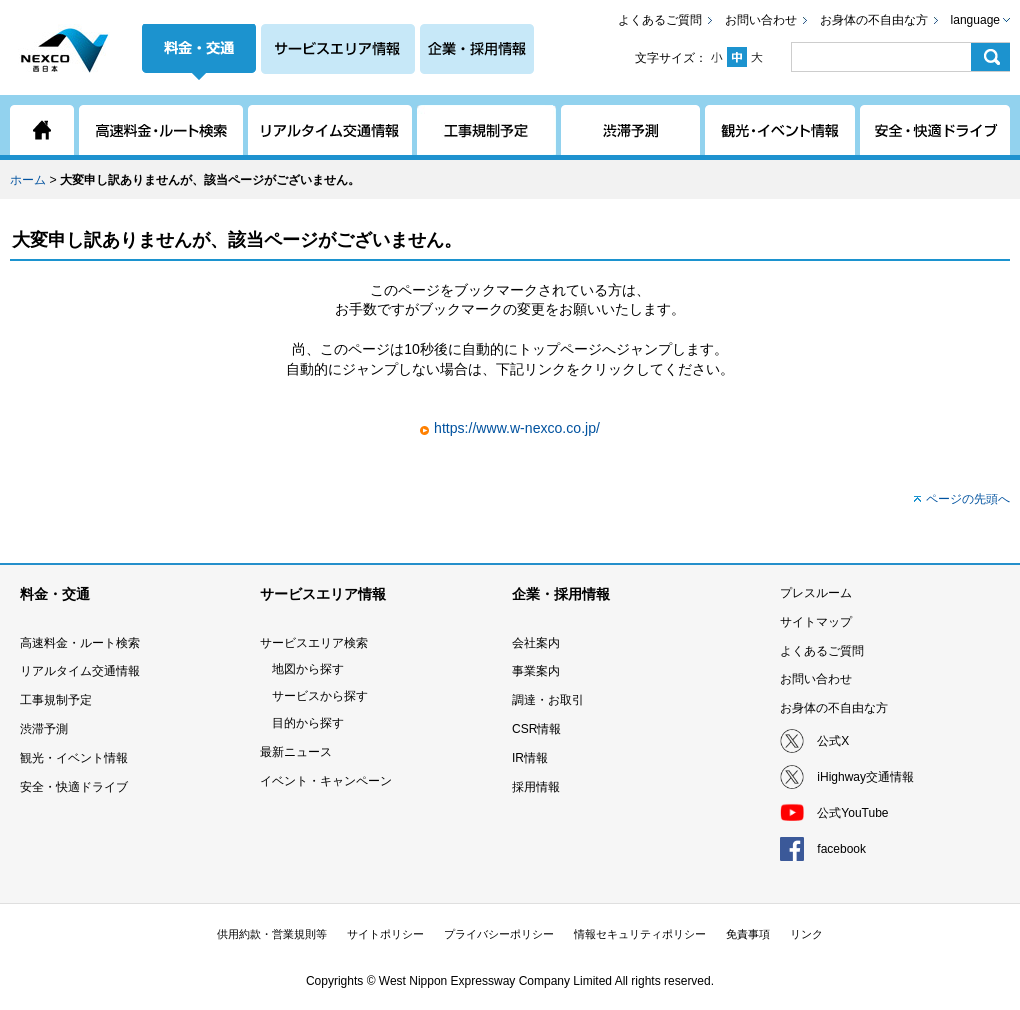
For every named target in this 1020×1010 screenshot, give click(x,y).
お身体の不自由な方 (874, 20)
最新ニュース (296, 752)
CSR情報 (536, 729)
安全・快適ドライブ (74, 787)
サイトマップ (816, 622)
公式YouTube (852, 813)
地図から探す (308, 669)
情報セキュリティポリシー (640, 934)
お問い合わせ (761, 20)
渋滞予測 (44, 729)
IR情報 (530, 758)
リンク (806, 934)
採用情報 (536, 787)
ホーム (28, 180)
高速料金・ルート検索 (80, 643)
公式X (833, 741)
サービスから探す (320, 696)
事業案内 (536, 671)
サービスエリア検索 (314, 643)
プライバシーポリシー (499, 934)
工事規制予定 (56, 700)
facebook (841, 849)
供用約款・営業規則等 (272, 934)
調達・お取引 (548, 700)
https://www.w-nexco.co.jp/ (517, 428)
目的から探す (308, 723)
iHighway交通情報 (865, 777)
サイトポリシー (385, 934)
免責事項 (748, 934)
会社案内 (536, 643)
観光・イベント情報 (74, 758)
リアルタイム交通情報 (80, 671)
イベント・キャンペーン (326, 781)
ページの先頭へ (968, 499)
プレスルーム (816, 593)
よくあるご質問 (660, 20)
